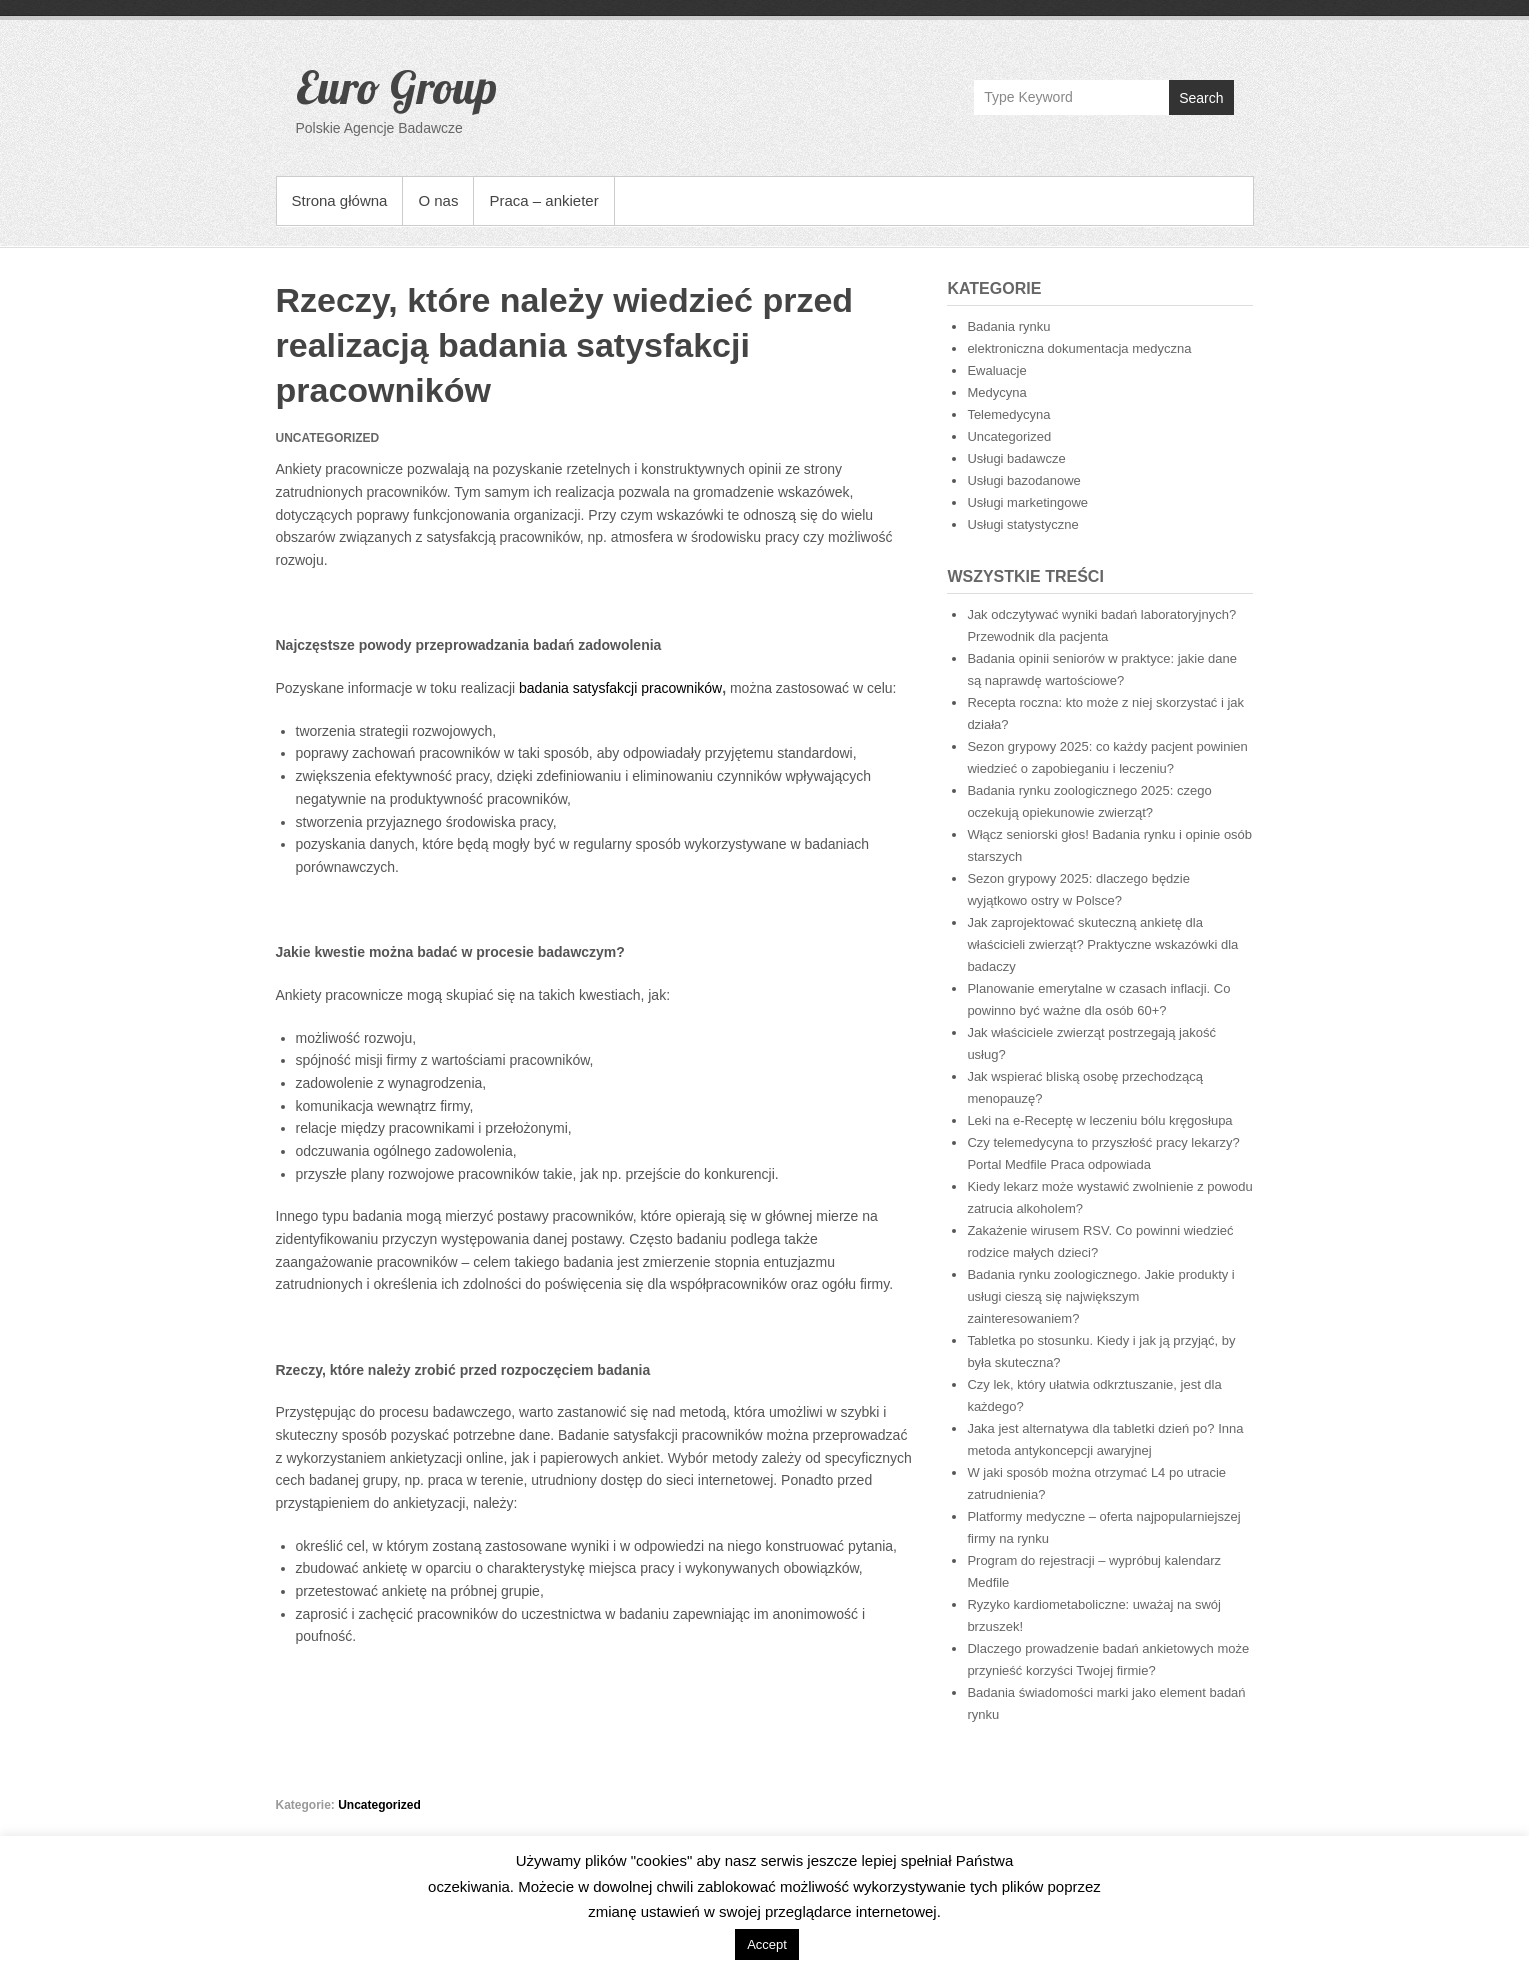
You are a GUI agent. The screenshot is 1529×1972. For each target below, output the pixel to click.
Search (1201, 98)
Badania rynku (1008, 326)
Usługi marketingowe (1027, 502)
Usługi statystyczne (1022, 524)
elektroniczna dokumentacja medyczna (1079, 348)
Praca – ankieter (543, 200)
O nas (438, 200)
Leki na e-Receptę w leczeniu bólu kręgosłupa (1099, 1120)
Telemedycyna (1008, 414)
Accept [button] (767, 1944)
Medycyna (996, 392)
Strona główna (340, 200)
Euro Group (396, 87)
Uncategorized (379, 1805)
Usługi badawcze (1016, 458)
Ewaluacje (996, 370)
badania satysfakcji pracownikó (615, 688)
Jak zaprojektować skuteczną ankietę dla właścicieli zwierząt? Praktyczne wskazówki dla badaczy (1102, 944)
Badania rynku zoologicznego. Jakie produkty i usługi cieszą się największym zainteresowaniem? (1100, 1296)
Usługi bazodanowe (1023, 480)
